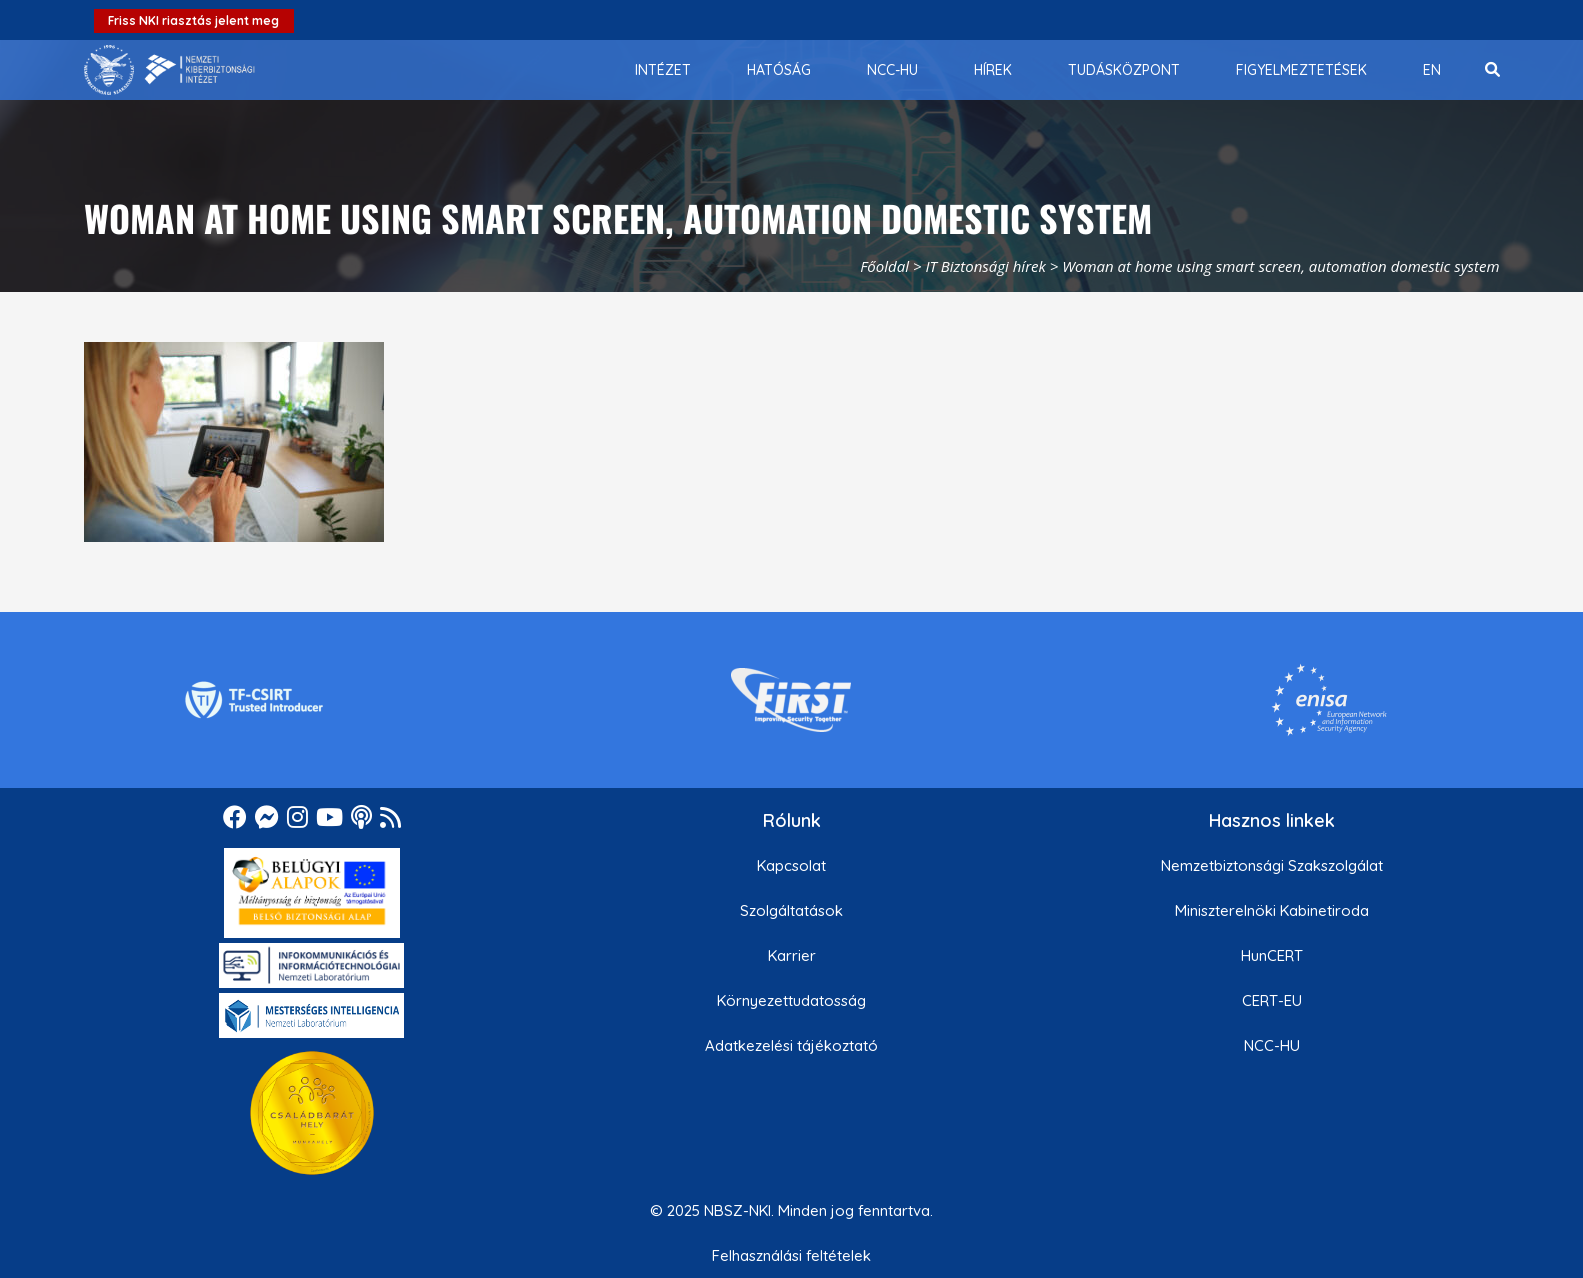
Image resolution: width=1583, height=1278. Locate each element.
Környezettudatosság (791, 1000)
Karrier (792, 955)
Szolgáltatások (791, 910)
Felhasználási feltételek (791, 1255)
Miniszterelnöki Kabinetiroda (1272, 910)
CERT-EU (1272, 1000)
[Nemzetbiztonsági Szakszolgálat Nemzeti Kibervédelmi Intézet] (169, 70)
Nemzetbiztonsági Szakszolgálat (1272, 865)
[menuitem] (663, 70)
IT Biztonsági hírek (985, 266)
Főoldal (884, 266)
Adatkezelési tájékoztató (791, 1045)
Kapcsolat (791, 865)
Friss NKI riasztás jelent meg (193, 20)
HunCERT (1272, 955)
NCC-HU (1272, 1045)
